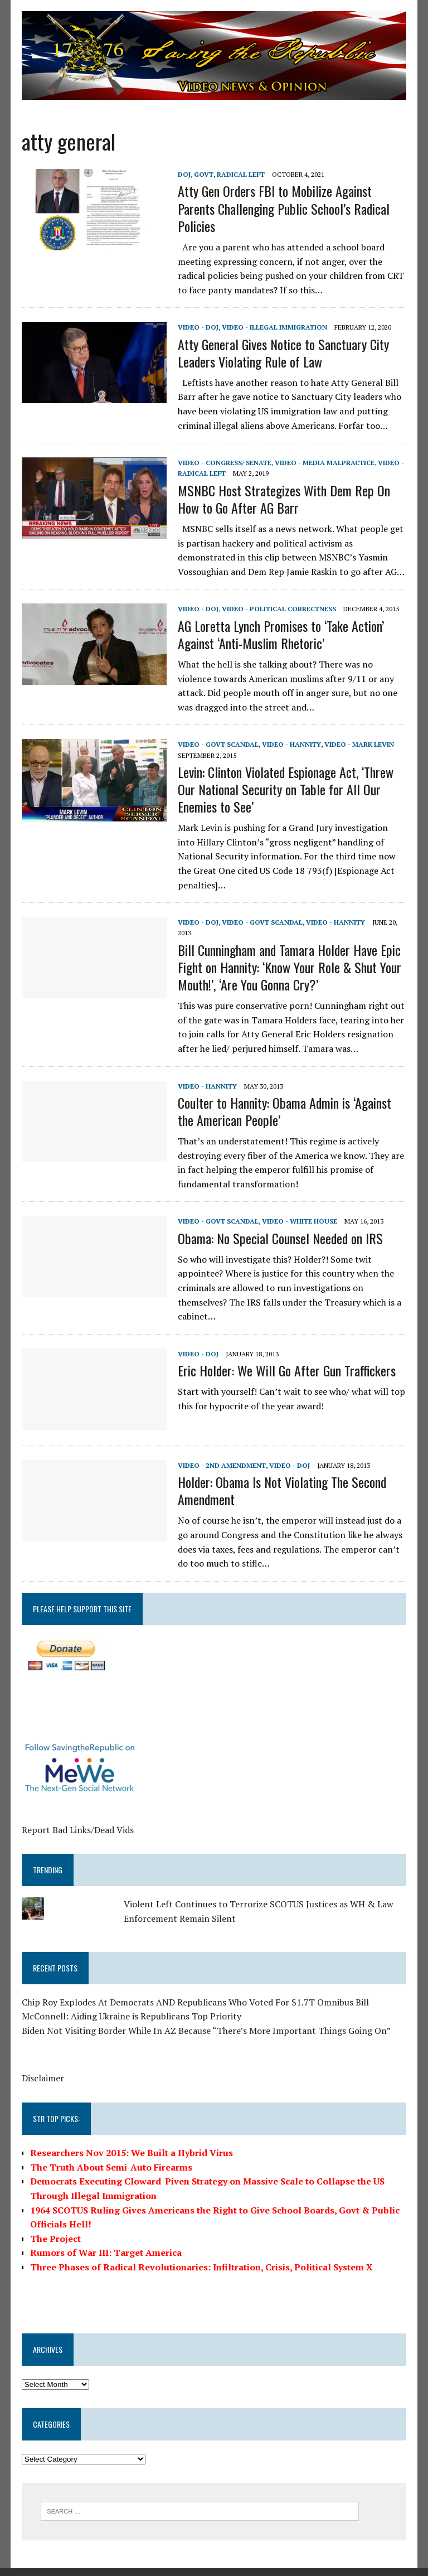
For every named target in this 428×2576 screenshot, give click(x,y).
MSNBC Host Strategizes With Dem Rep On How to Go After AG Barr (283, 499)
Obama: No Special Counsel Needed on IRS (279, 1224)
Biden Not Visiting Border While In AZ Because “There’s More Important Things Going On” (205, 2016)
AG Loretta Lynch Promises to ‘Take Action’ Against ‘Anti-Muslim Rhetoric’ (280, 634)
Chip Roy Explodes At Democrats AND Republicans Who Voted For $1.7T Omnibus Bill (194, 1987)
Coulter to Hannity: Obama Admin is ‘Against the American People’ (284, 1096)
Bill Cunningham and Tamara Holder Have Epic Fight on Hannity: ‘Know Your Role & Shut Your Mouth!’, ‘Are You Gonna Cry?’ (289, 952)
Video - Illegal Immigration (274, 327)
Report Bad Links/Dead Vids (77, 1815)
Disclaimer (42, 2064)
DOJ (183, 174)
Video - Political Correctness (278, 609)
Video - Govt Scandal (217, 744)
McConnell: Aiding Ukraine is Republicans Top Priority (131, 2002)
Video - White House (299, 1207)
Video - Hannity (290, 744)
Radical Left (240, 174)
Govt (203, 174)
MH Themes (153, 2564)
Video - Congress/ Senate (224, 462)
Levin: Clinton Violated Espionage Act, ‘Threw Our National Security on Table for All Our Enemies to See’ (285, 789)
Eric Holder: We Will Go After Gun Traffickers (286, 1356)
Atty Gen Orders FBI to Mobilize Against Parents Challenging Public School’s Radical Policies (283, 208)
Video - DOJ (197, 327)
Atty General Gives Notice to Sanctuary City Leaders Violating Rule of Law (282, 352)
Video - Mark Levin (358, 744)
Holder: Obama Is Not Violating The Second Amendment (281, 1476)
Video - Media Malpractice (324, 462)
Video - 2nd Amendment (221, 1451)
